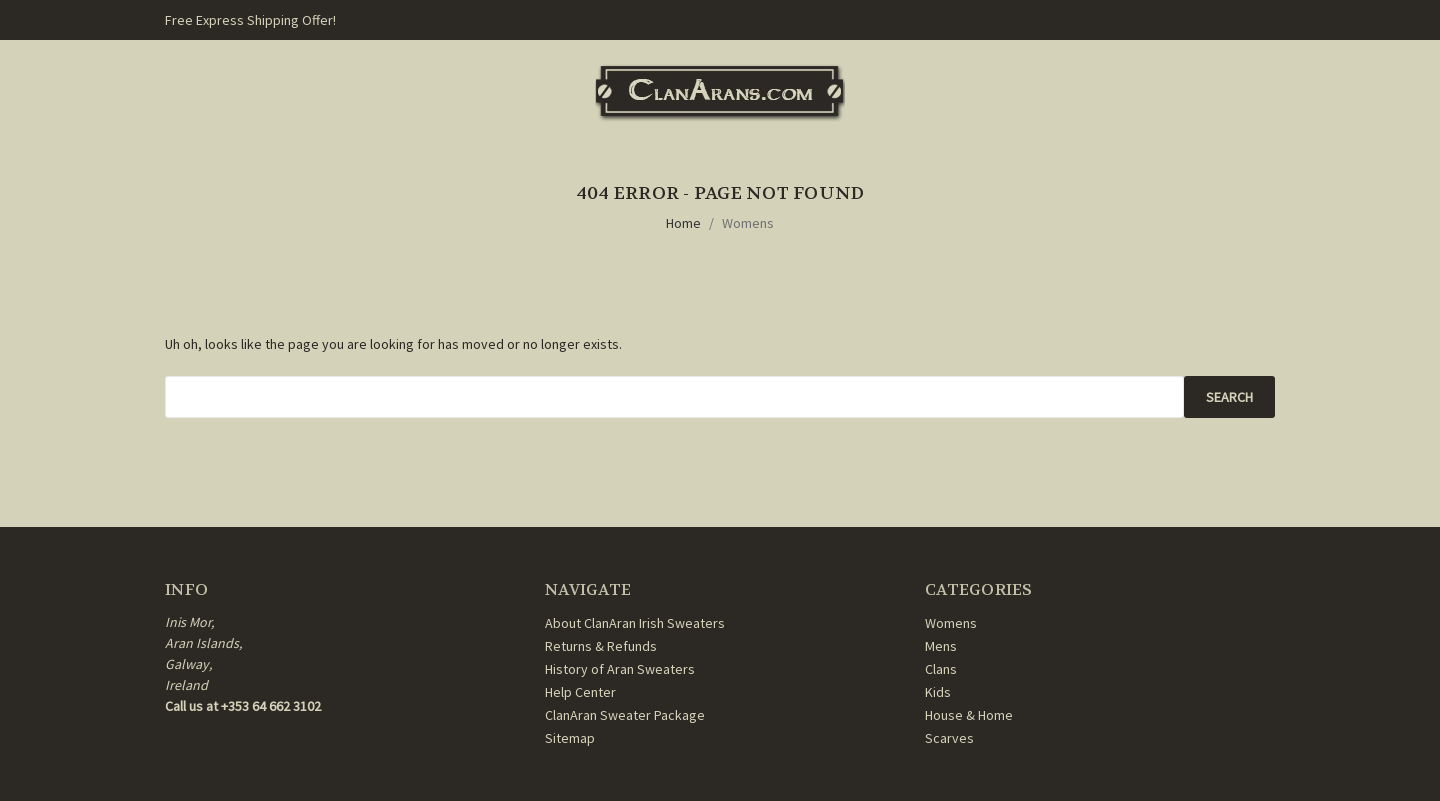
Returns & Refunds (601, 646)
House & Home (969, 715)
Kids (938, 692)
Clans (941, 669)
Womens (748, 223)
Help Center (580, 692)
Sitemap (570, 738)
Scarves (949, 738)
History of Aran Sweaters (620, 669)
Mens (941, 646)
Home (683, 223)
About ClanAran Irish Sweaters (635, 623)
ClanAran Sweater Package (625, 715)
